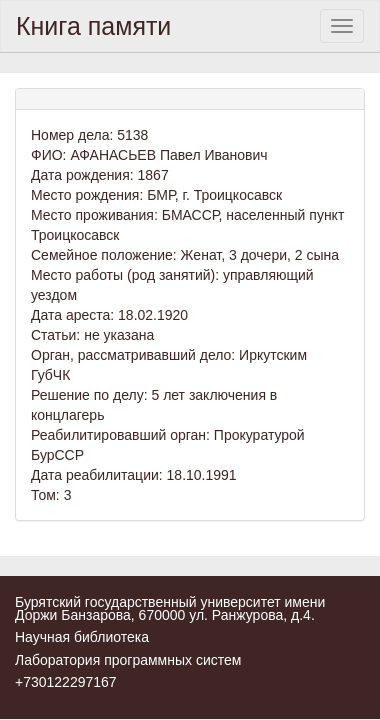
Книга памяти (93, 26)
